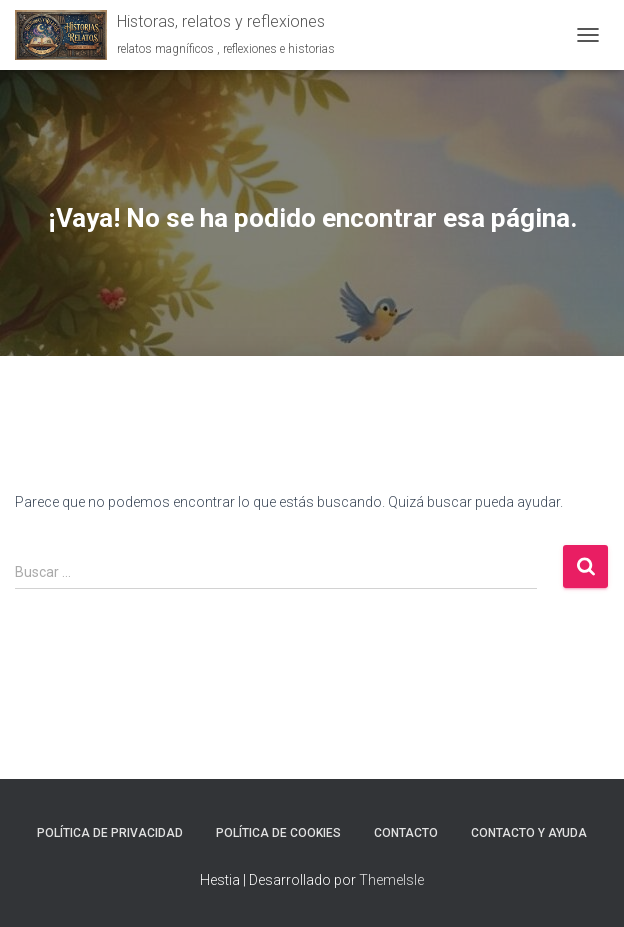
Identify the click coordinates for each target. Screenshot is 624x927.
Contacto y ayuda (529, 833)
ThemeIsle (391, 880)
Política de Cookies (278, 833)
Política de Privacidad (110, 833)
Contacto (406, 833)
